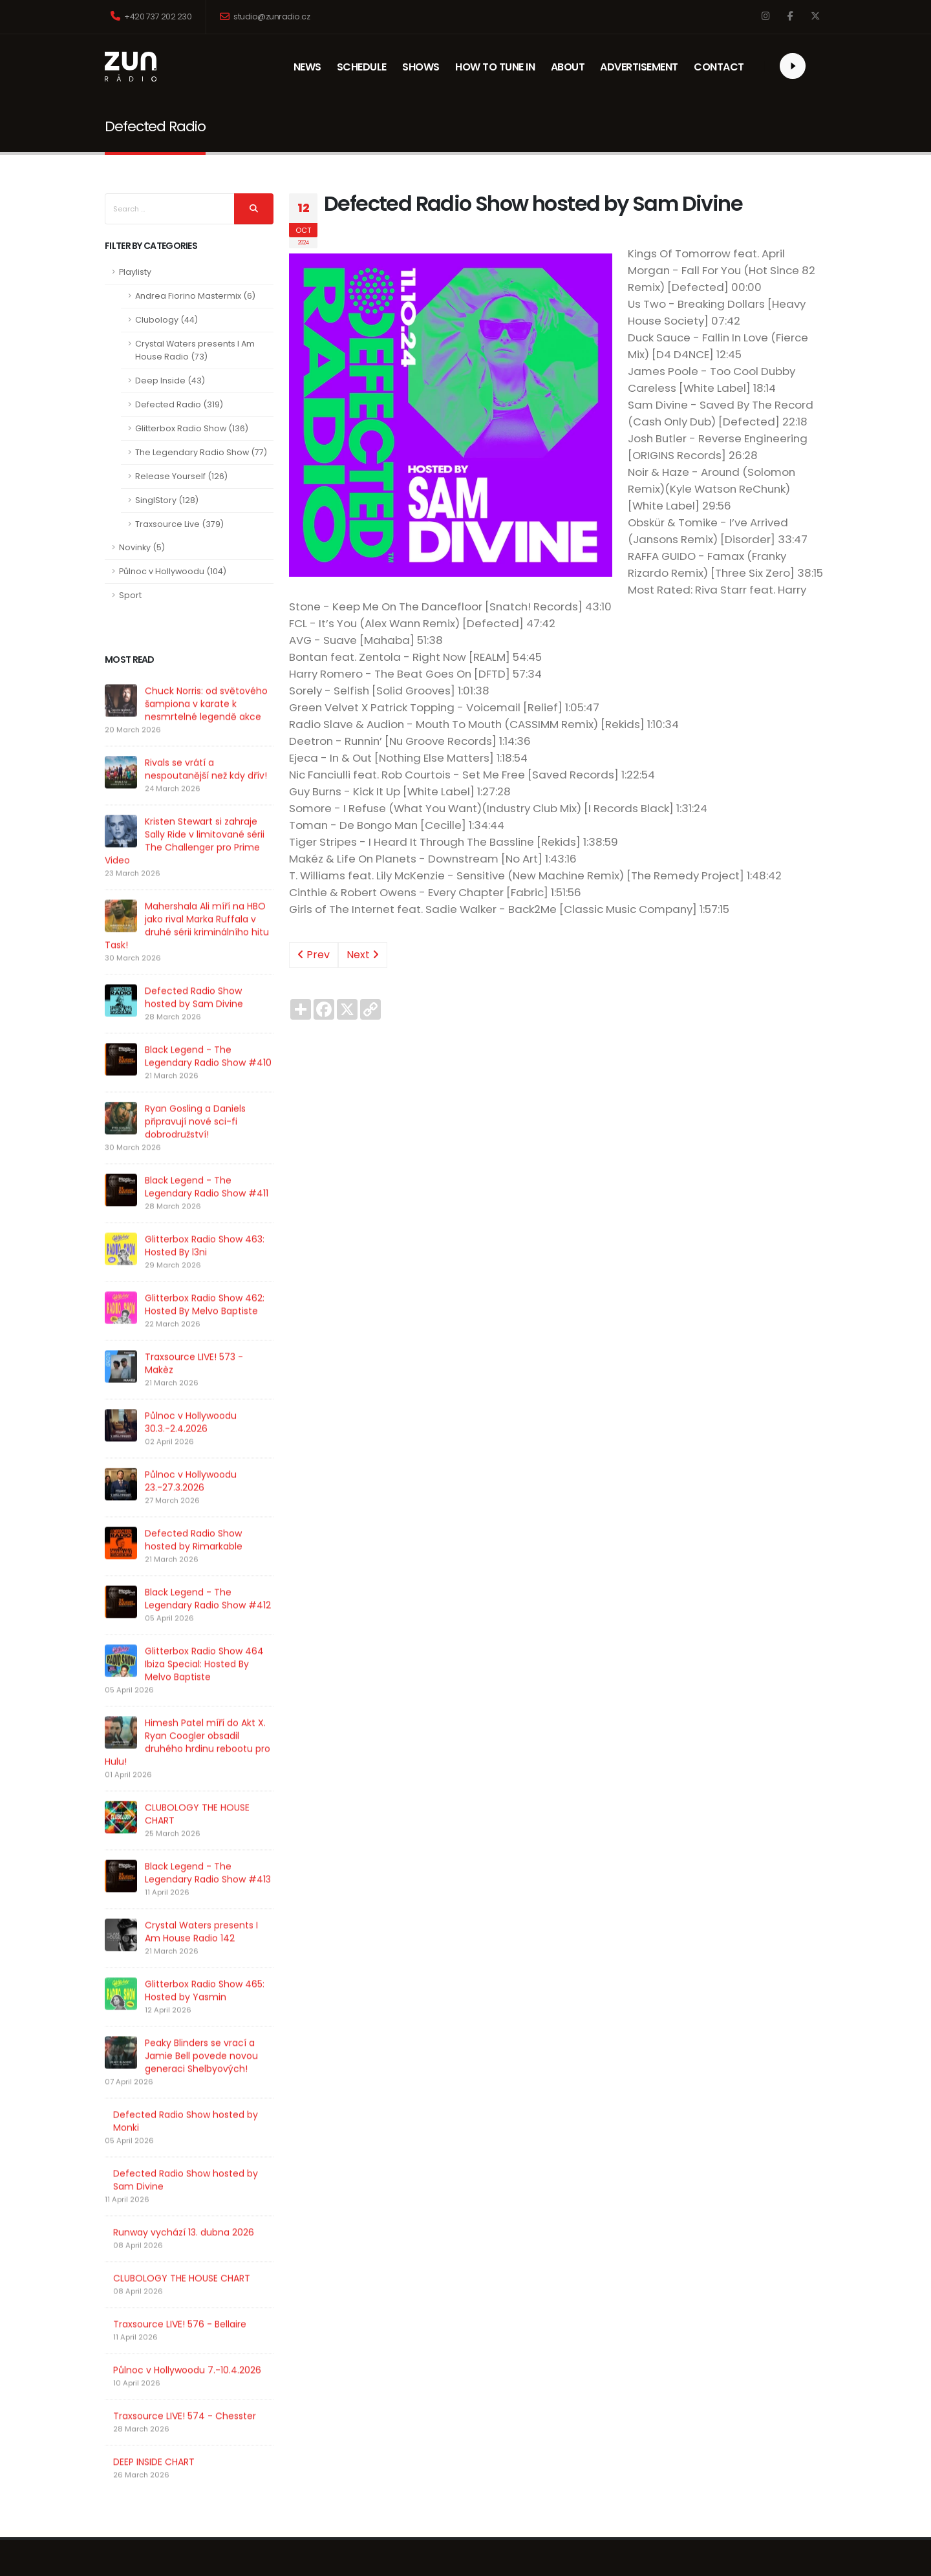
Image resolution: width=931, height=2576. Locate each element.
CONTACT (719, 67)
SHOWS (423, 67)
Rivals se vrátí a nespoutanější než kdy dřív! (206, 796)
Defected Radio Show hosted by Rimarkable (185, 1554)
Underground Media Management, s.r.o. (466, 2554)
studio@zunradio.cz (265, 16)
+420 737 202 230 (151, 16)
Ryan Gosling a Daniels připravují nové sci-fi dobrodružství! (195, 1148)
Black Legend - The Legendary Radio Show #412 (181, 1613)
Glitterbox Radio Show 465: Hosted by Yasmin (190, 1966)
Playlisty (135, 271)
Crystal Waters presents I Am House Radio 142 (178, 1907)
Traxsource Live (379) (179, 524)
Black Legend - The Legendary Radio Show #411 (206, 1214)
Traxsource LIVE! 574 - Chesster (184, 2391)
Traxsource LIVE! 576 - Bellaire (179, 2299)
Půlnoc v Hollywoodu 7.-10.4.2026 (187, 2345)
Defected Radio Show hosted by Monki (185, 2096)
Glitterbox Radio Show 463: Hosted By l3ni (204, 1272)
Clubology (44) (166, 319)
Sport (130, 595)
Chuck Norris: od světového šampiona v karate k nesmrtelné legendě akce (206, 730)
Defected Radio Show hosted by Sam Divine (194, 1024)
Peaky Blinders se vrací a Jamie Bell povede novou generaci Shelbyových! (188, 2031)
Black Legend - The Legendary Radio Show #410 (208, 1083)
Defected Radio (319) (179, 404)
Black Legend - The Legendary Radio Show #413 (181, 1848)
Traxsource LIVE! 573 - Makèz (194, 1390)
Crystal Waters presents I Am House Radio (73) (195, 350)
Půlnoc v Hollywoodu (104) (172, 571)
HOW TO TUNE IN (495, 67)
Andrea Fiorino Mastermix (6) (195, 295)
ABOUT (572, 67)
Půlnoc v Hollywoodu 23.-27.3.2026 (190, 1501)
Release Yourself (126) (181, 476)
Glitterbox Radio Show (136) (191, 428)
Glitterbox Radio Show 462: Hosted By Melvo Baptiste (204, 1331)
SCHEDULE (362, 67)
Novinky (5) (142, 547)
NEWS (315, 67)
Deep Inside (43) (170, 380)
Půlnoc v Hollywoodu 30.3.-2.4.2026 (191, 1449)
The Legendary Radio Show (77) (201, 452)
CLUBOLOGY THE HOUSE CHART (181, 1795)
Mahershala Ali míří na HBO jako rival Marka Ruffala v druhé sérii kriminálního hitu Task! (187, 952)
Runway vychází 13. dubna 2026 (183, 2207)
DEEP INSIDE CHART (154, 2437)
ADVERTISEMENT (639, 67)
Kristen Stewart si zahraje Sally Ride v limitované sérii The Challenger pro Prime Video (184, 868)
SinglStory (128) (166, 500)
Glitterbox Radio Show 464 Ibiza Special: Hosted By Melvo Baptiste (188, 1671)
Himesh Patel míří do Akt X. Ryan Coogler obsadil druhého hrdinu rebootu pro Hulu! (182, 1736)
